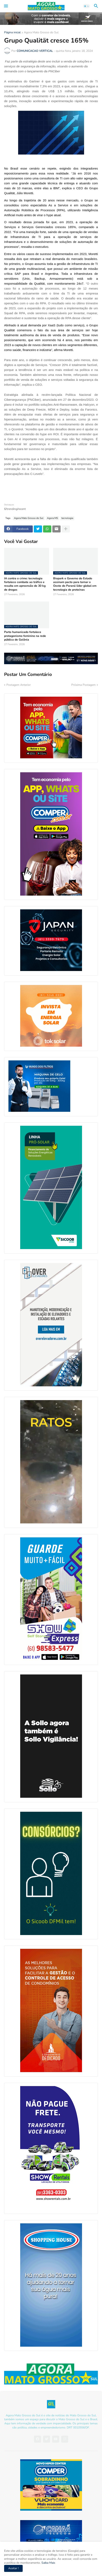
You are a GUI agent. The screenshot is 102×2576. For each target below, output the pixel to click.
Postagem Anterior (18, 685)
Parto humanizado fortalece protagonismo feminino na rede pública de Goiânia (25, 635)
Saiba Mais (48, 2563)
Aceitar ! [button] (13, 2568)
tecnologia (67, 518)
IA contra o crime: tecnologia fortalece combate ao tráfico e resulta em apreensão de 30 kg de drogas (25, 584)
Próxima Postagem (83, 685)
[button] (5, 6)
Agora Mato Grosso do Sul (41, 32)
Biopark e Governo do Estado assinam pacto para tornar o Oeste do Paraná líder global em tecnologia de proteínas (74, 584)
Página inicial (12, 32)
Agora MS (52, 518)
